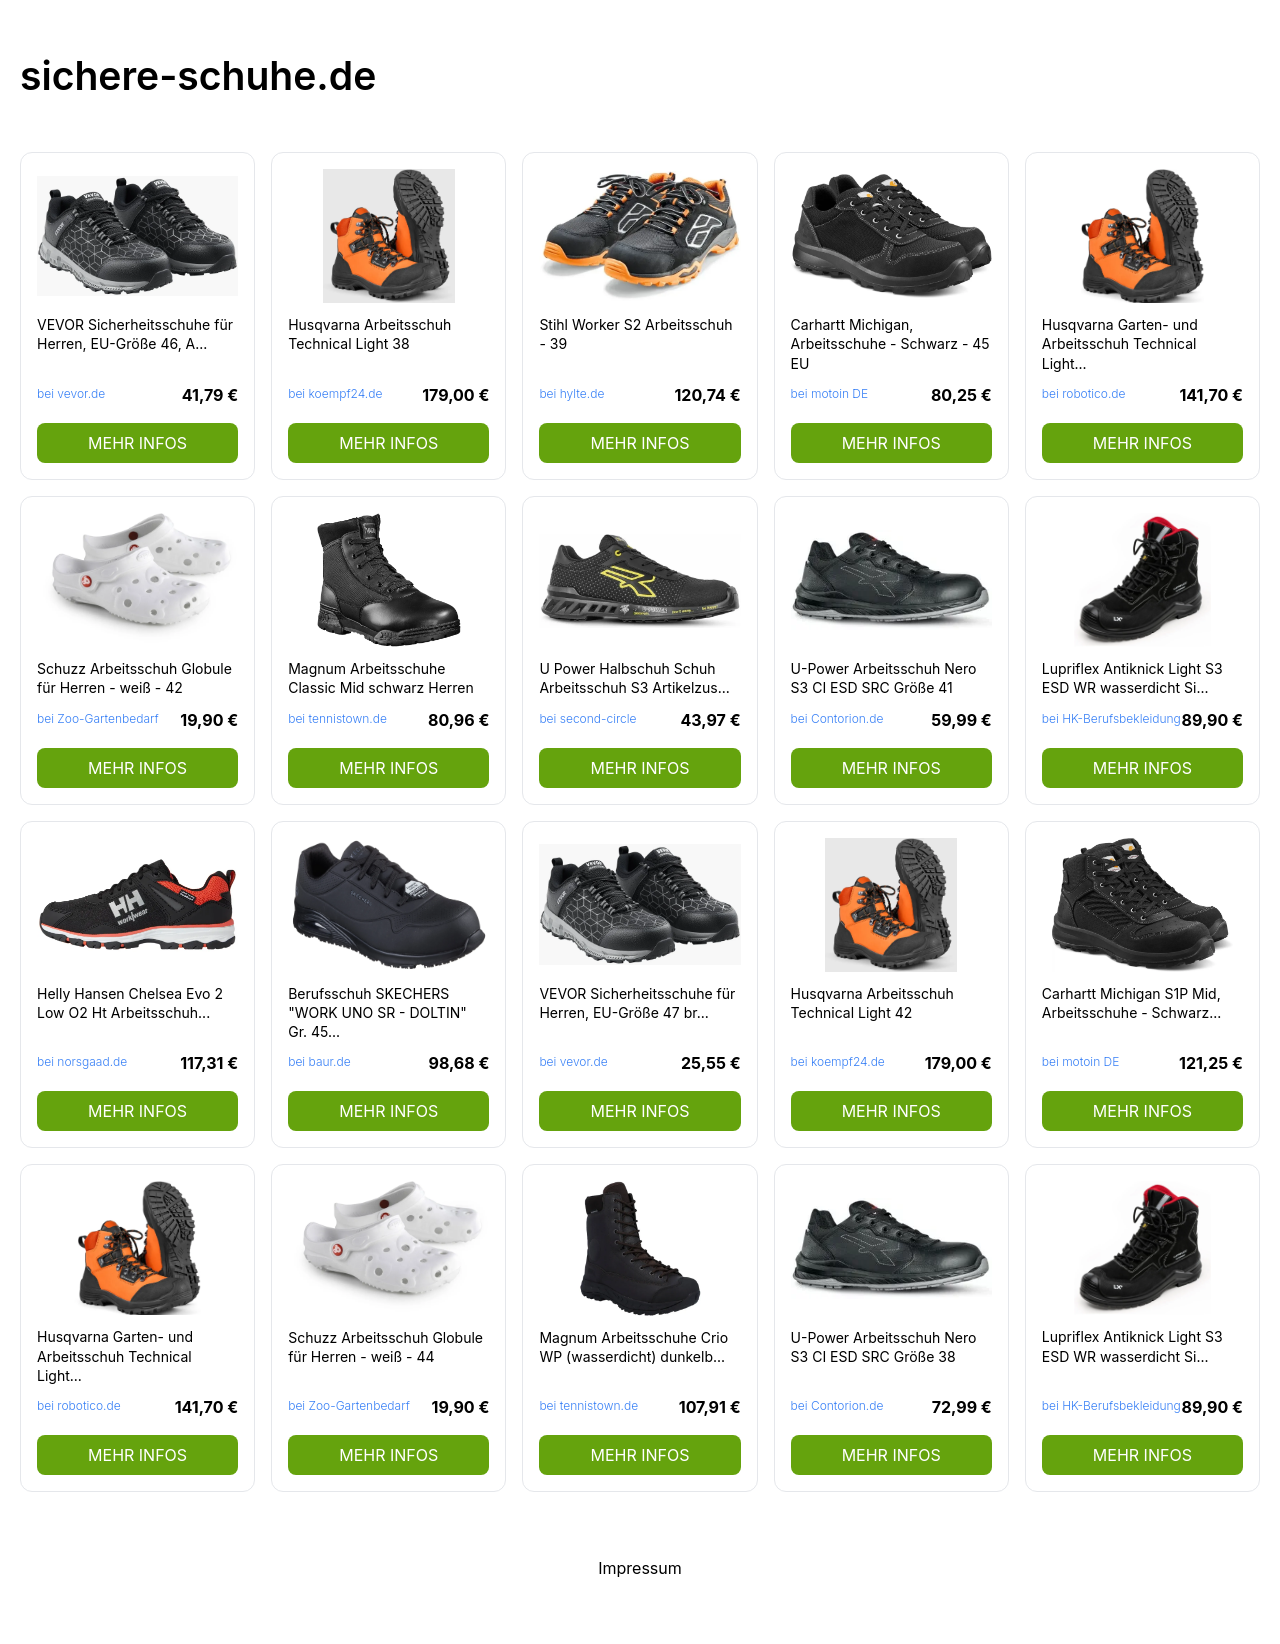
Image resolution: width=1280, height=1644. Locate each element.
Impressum (640, 1568)
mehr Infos (137, 443)
